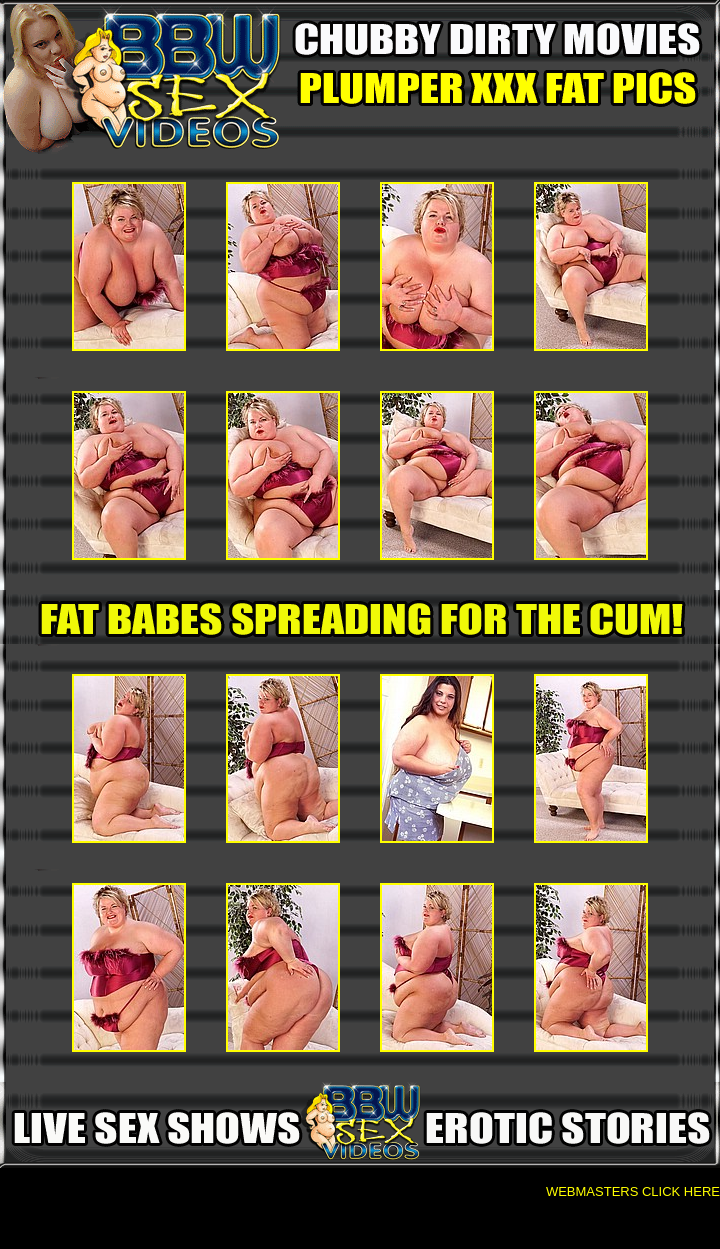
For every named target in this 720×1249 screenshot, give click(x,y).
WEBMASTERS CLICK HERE (633, 1191)
